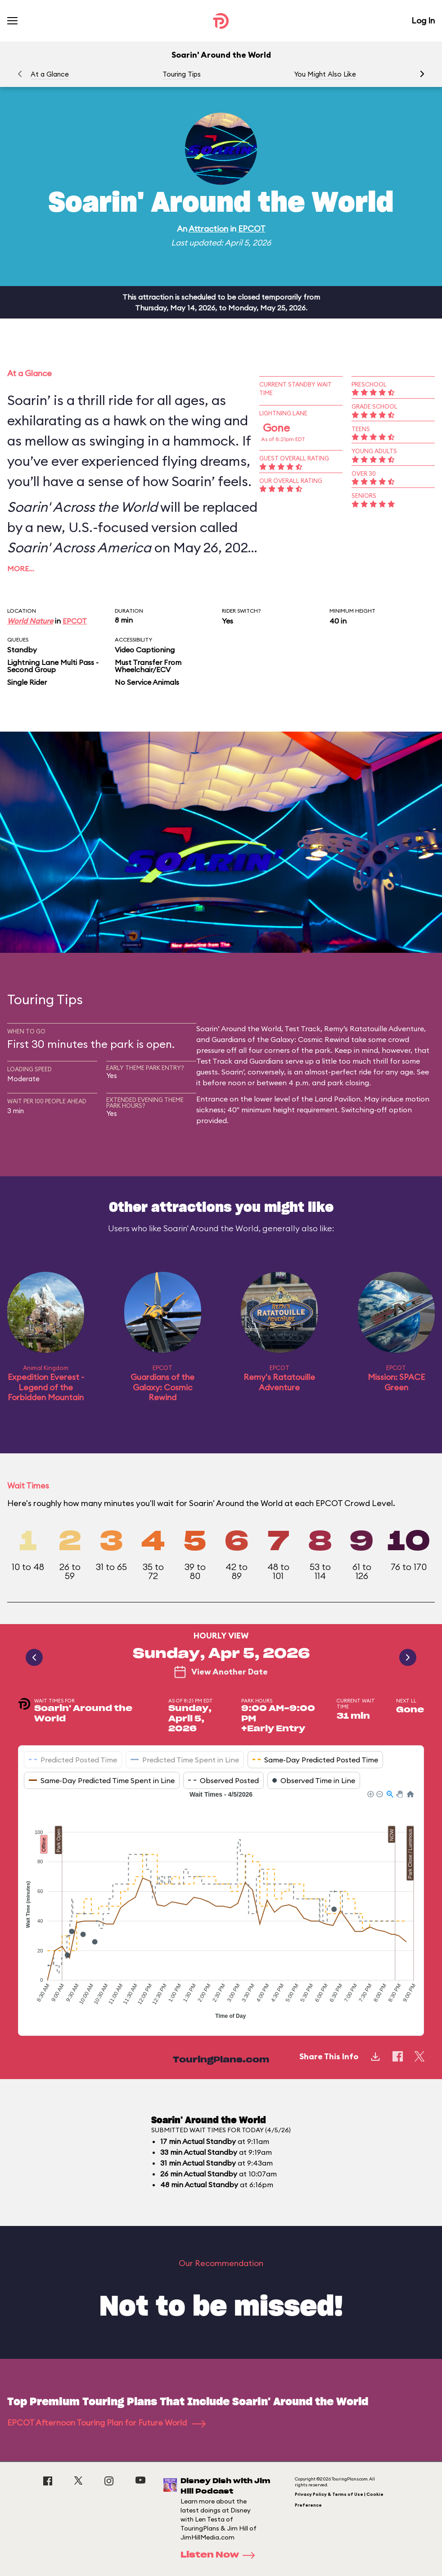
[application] (221, 1906)
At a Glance (50, 74)
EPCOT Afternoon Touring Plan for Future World (106, 2422)
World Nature (30, 620)
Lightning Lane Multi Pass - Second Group (53, 666)
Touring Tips (181, 74)
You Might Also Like (325, 74)
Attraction (208, 228)
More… (20, 568)
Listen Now (220, 2555)
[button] (422, 73)
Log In (423, 20)
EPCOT (252, 228)
